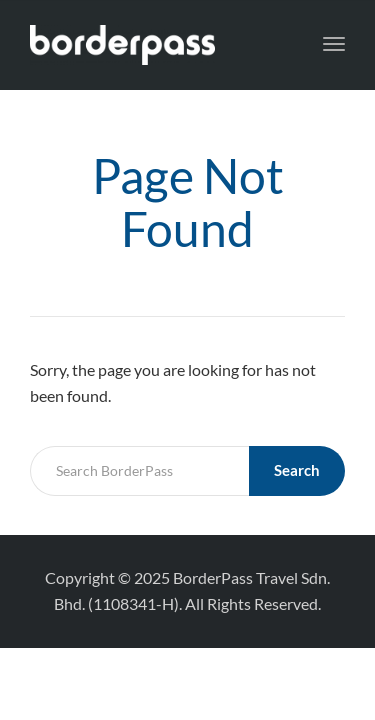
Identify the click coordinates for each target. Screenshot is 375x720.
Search (297, 470)
